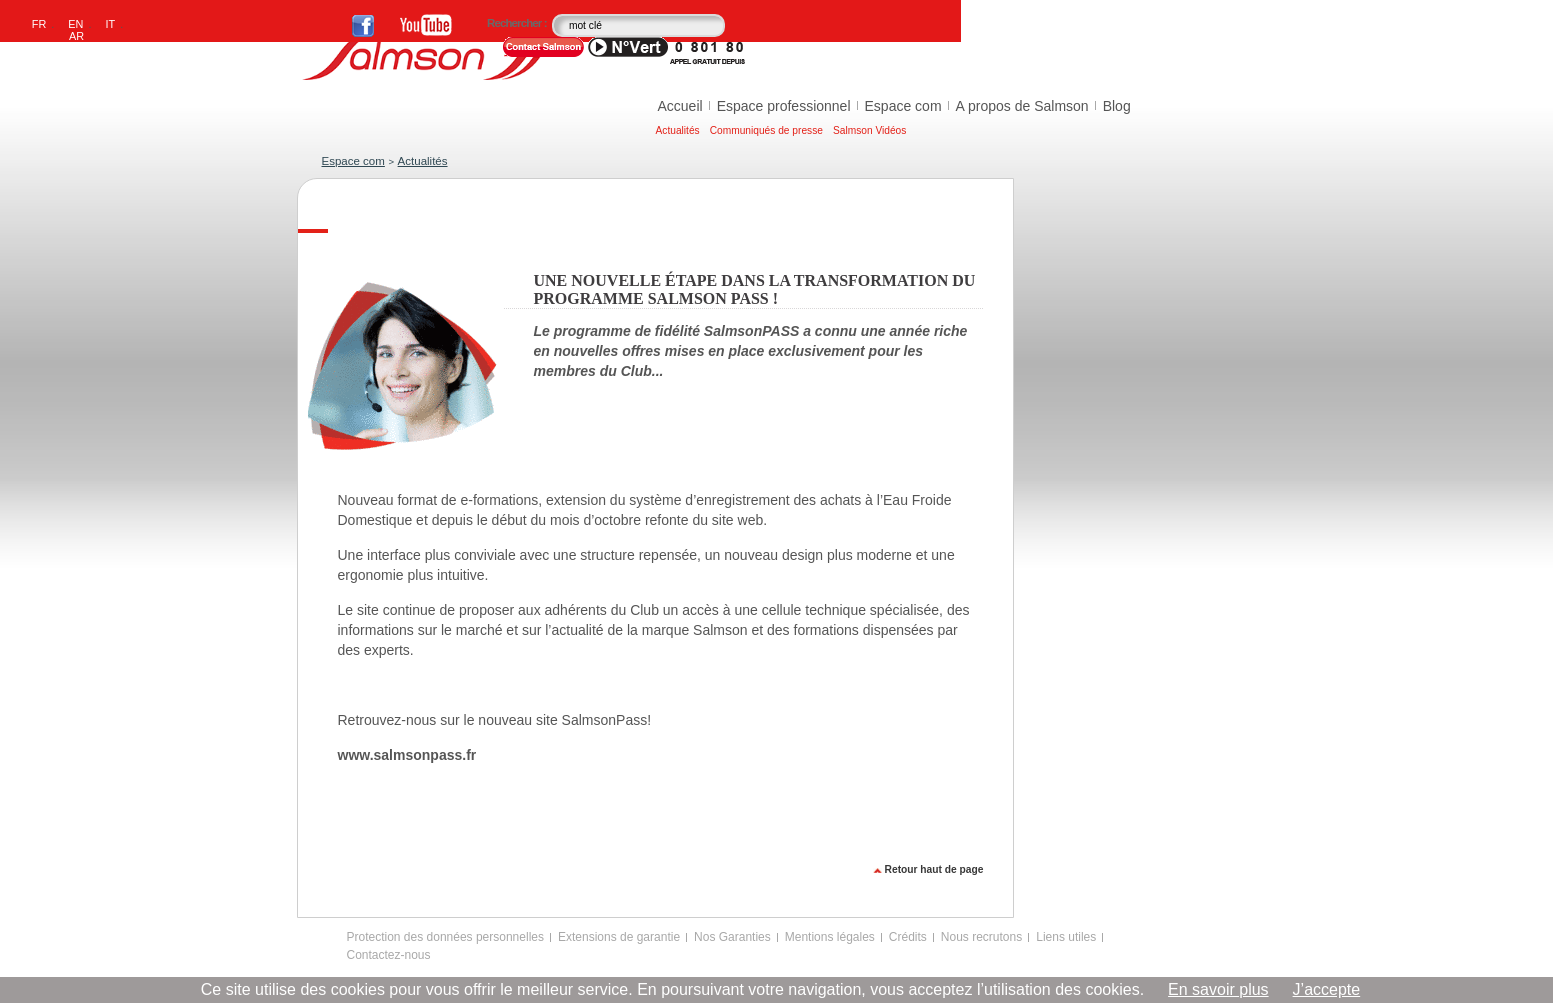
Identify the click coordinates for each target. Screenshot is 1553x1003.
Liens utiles (1066, 937)
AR (76, 36)
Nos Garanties (732, 937)
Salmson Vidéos (869, 130)
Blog (1117, 106)
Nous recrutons (981, 937)
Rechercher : (518, 23)
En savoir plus (1218, 989)
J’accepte (1327, 989)
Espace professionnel (784, 106)
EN (75, 24)
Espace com (903, 106)
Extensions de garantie (619, 937)
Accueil (680, 106)
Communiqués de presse (766, 130)
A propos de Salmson (1022, 106)
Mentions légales (830, 937)
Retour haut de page (934, 869)
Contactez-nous (389, 955)
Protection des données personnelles (445, 937)
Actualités (678, 130)
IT (111, 24)
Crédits (908, 937)
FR (39, 24)
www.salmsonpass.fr (407, 755)
